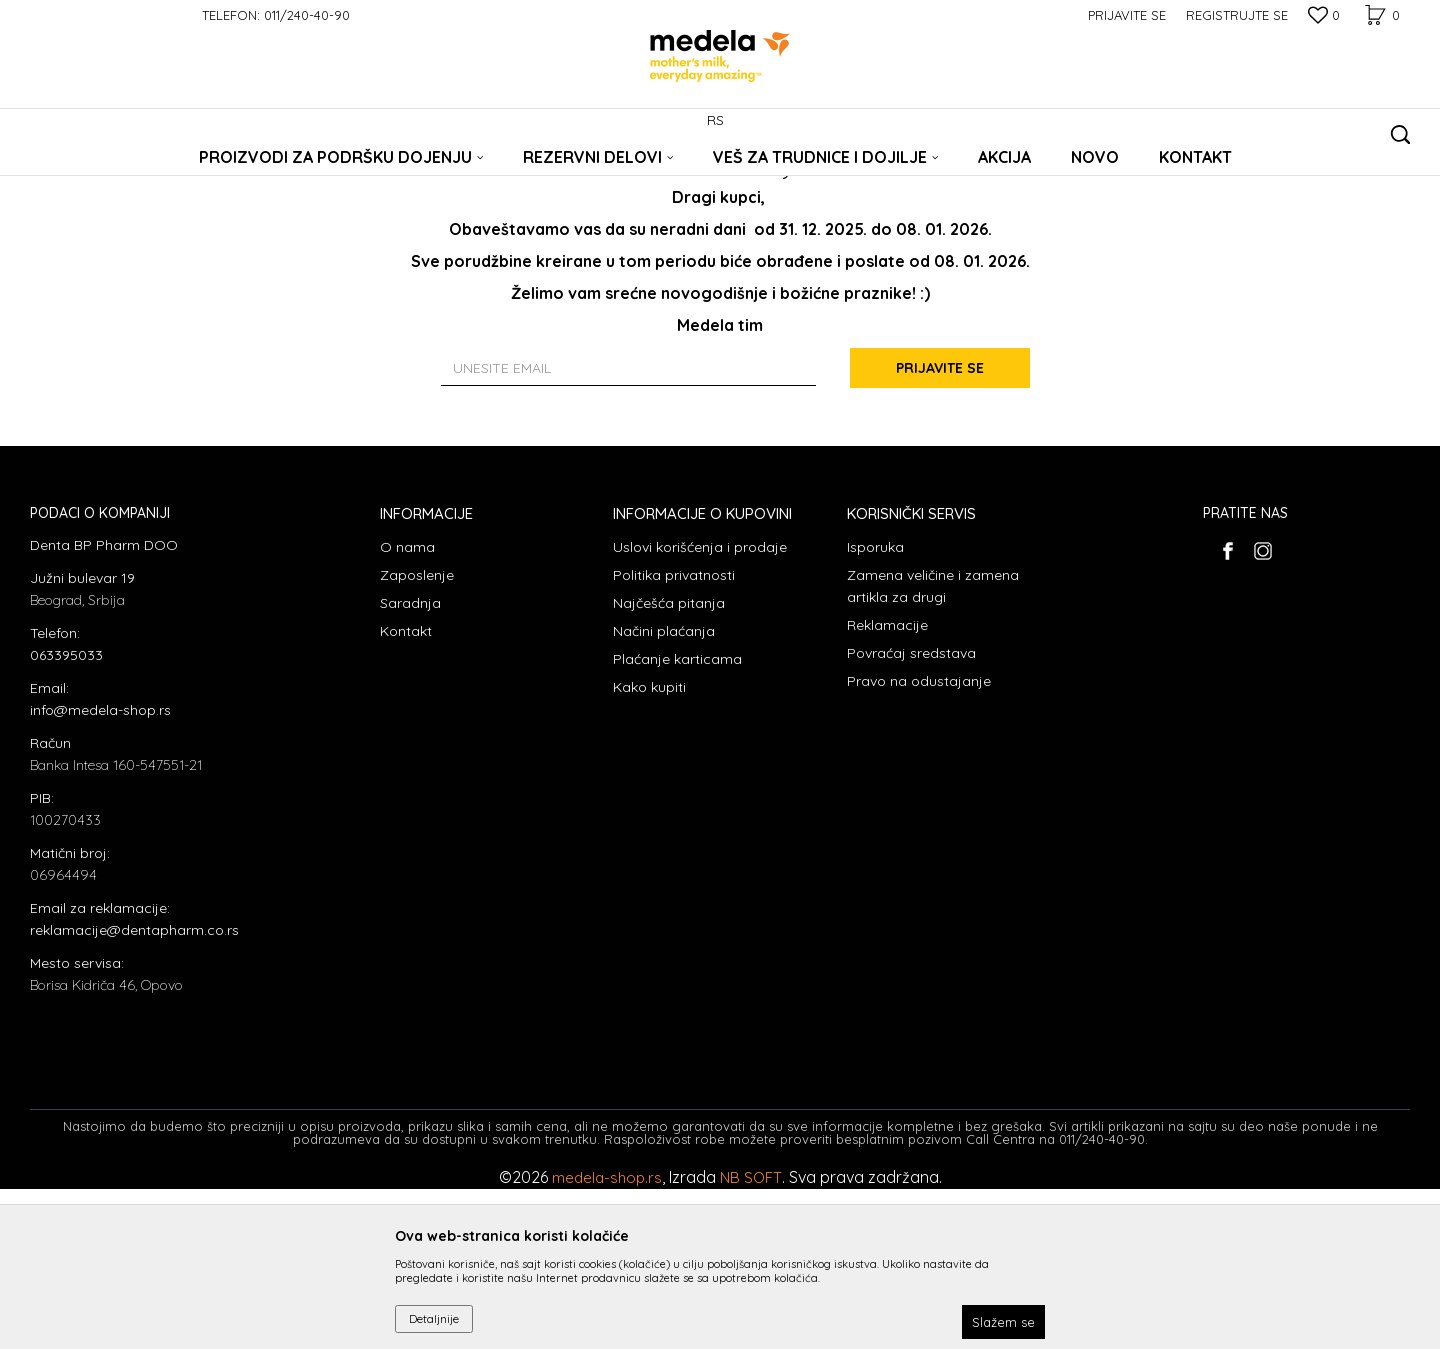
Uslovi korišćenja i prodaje (700, 707)
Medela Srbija (67, 172)
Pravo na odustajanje (919, 841)
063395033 (66, 815)
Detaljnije (434, 1318)
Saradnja (410, 763)
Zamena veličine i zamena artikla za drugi (933, 746)
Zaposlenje (417, 735)
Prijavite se (940, 528)
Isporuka (875, 707)
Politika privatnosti (674, 735)
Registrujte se (1237, 15)
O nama (407, 707)
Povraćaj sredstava (911, 813)
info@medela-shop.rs (100, 870)
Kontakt (406, 791)
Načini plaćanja (664, 791)
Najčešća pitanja (669, 763)
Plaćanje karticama (677, 819)
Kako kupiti (649, 847)
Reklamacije (887, 785)
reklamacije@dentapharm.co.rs (134, 1090)
